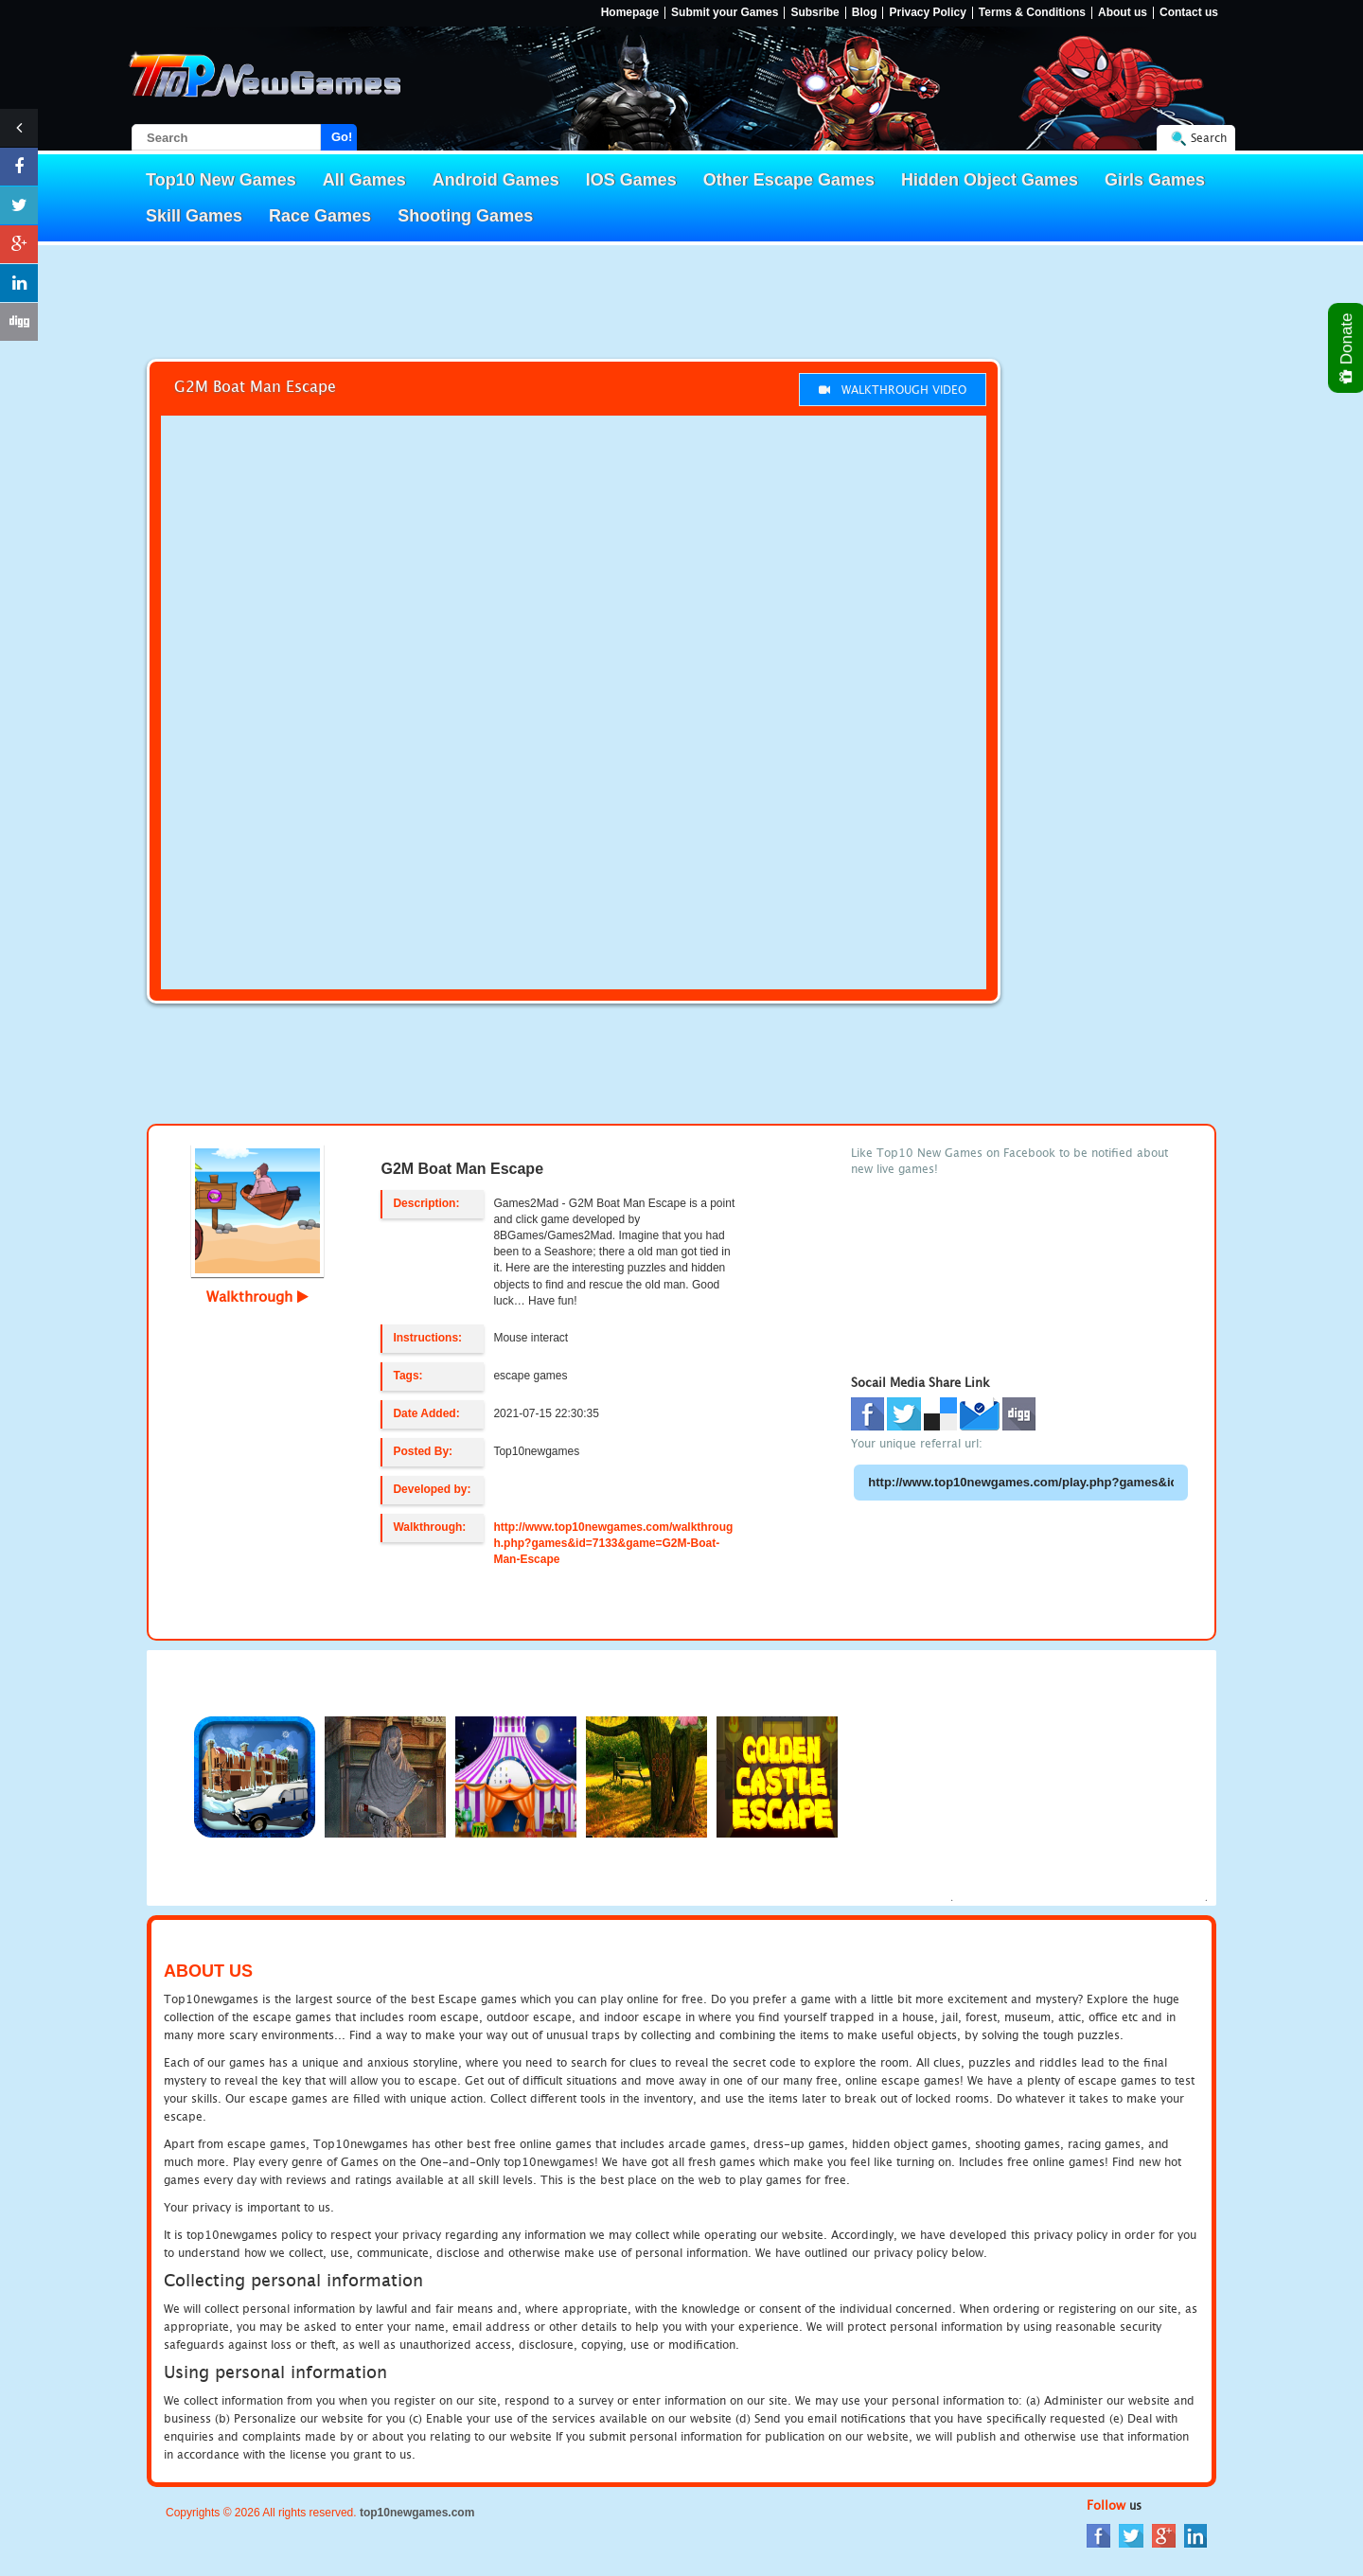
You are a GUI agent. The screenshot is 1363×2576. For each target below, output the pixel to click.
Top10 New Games (221, 179)
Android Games (496, 179)
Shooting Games (465, 215)
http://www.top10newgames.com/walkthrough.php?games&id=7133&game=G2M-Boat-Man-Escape (613, 1543)
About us (1122, 13)
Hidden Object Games (989, 179)
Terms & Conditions (1032, 13)
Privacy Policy (927, 13)
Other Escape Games (789, 179)
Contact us (1188, 13)
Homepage (630, 13)
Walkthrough (257, 1296)
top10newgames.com (417, 2512)
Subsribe (814, 13)
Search (1209, 138)
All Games (364, 179)
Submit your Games (724, 13)
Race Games (320, 215)
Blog (864, 13)
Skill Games (194, 215)
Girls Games (1155, 179)
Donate (1347, 347)
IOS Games (631, 179)
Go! (341, 137)
